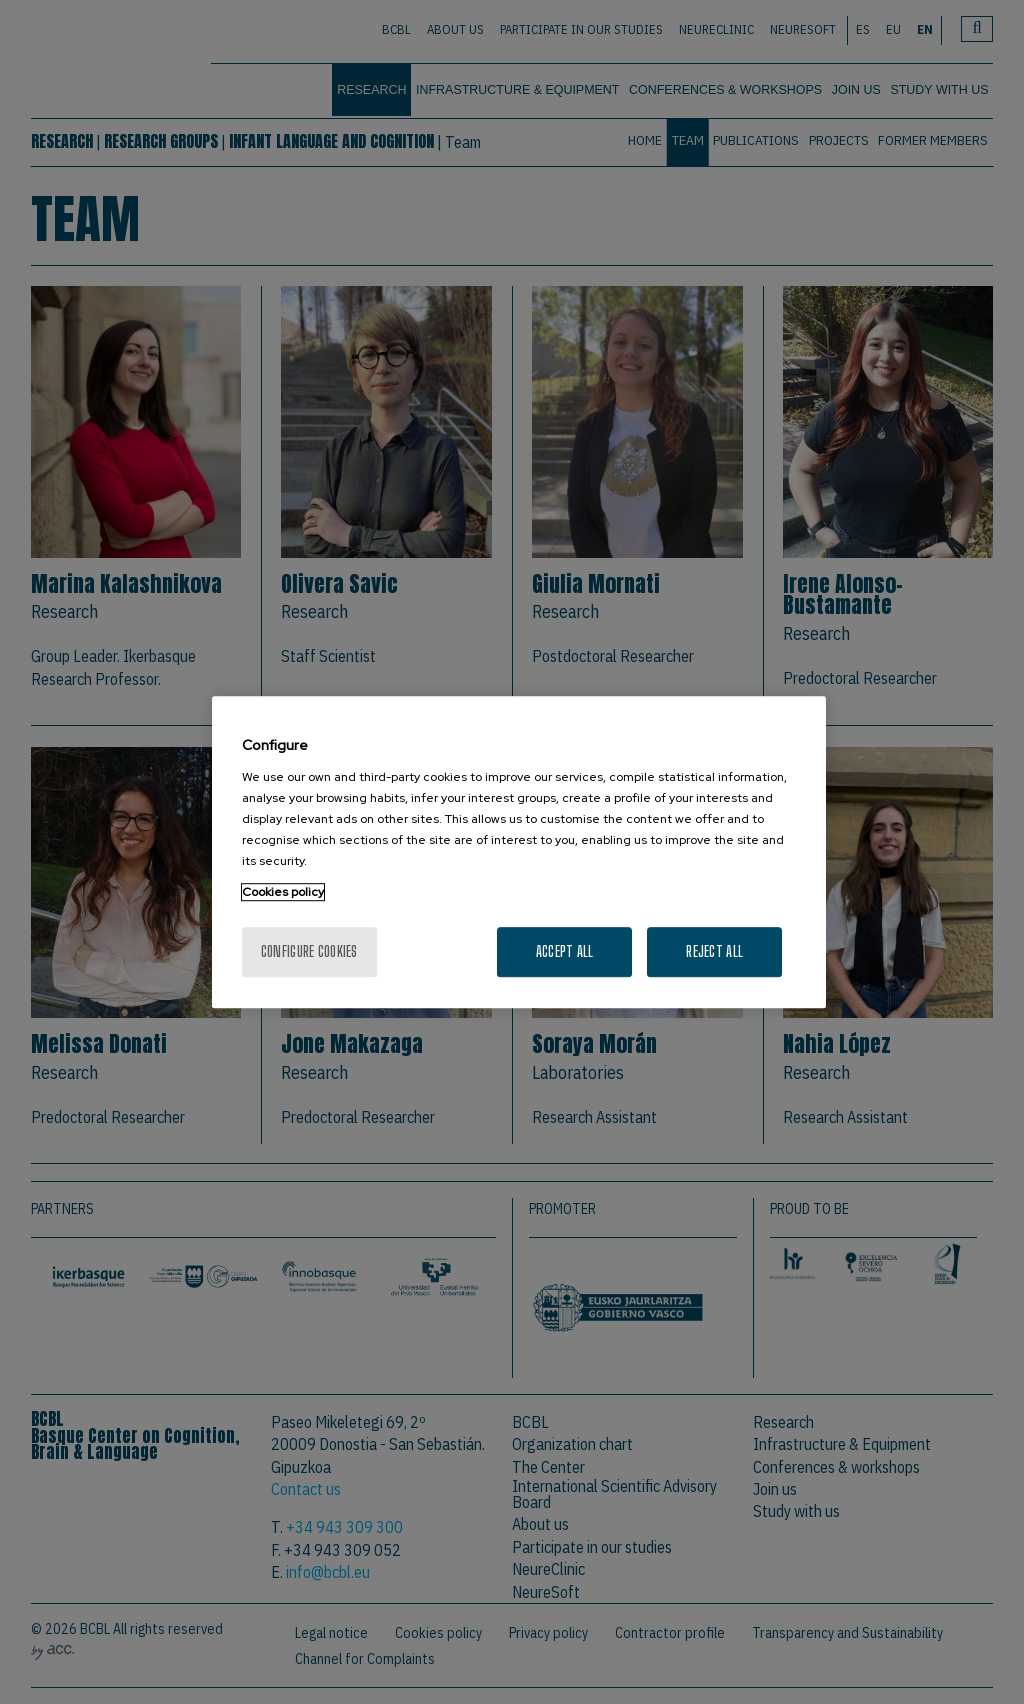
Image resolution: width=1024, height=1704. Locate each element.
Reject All (714, 951)
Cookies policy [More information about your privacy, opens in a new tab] (283, 892)
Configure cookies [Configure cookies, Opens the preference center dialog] (309, 951)
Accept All (565, 951)
